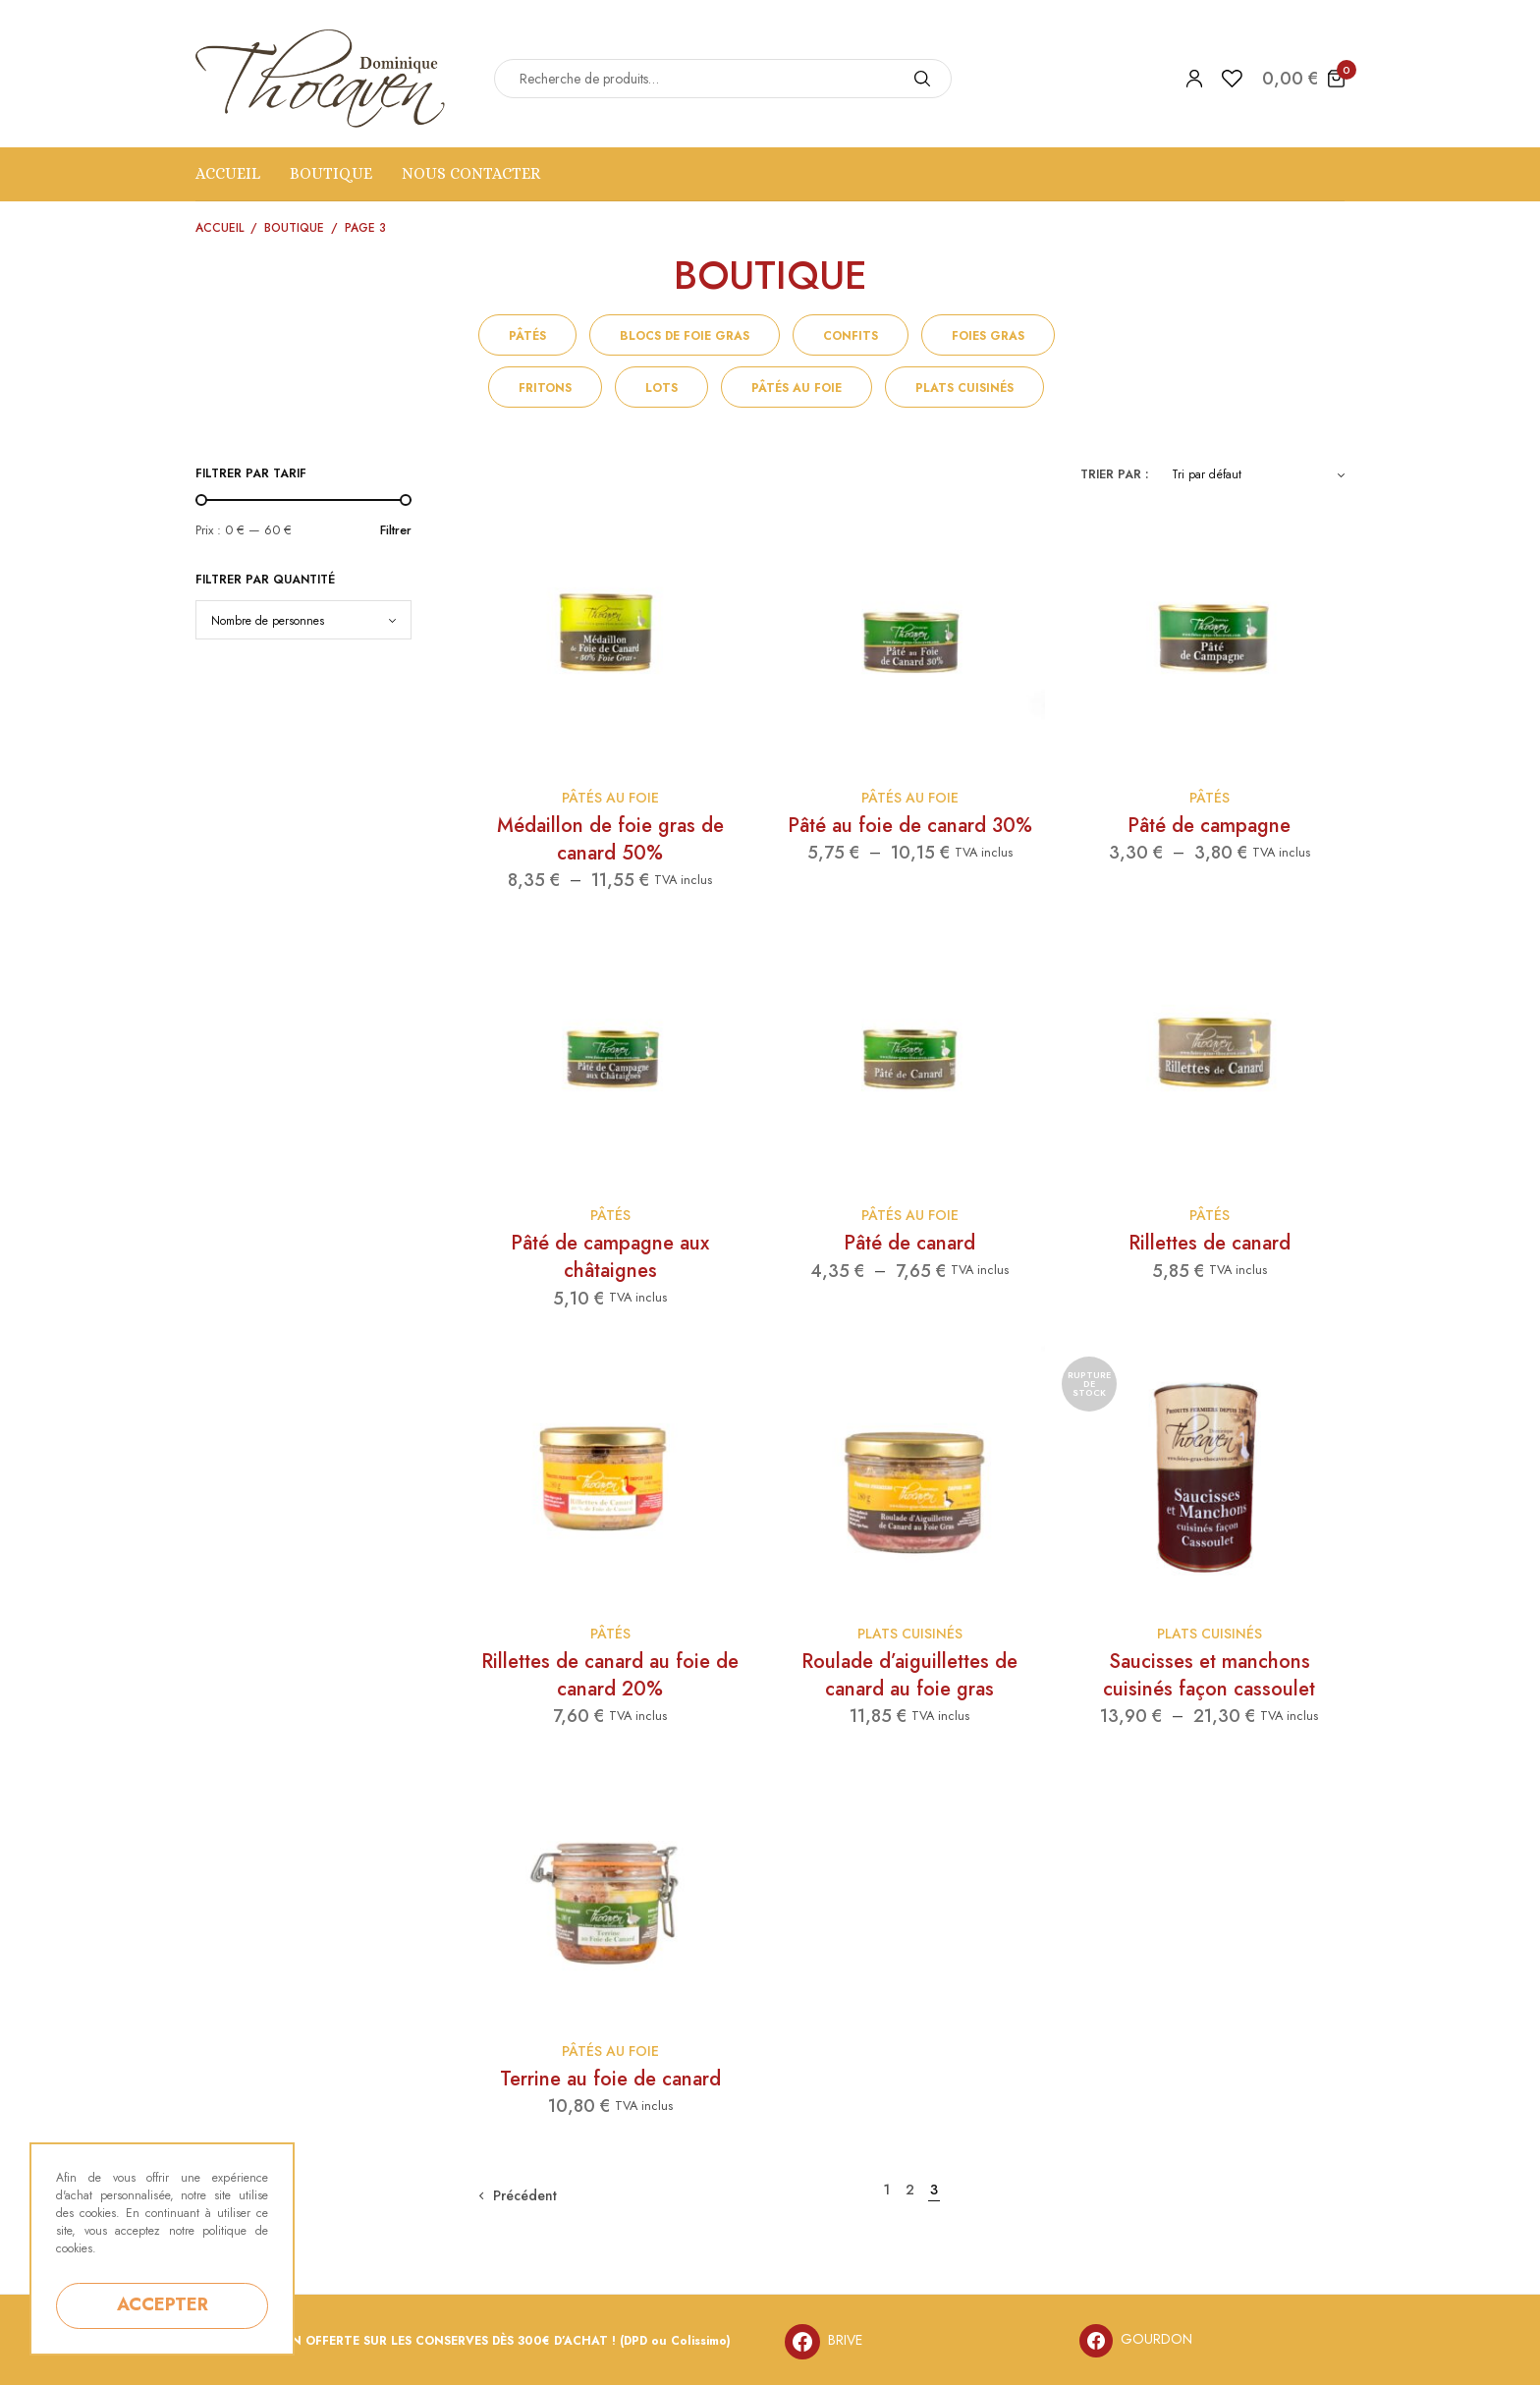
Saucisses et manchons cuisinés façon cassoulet (1209, 1675)
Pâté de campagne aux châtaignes (610, 1257)
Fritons (545, 388)
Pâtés (527, 336)
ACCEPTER (162, 2304)
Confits (850, 336)
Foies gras (988, 336)
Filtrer (396, 530)
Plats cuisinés (964, 388)
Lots (661, 388)
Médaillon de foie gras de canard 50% (610, 839)
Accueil (227, 173)
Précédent (525, 2195)
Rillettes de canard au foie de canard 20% (610, 1675)
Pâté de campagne (1209, 825)
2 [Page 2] (910, 2189)
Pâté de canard (909, 1243)
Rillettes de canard (1209, 1243)
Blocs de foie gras (684, 336)
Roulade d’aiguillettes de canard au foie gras (909, 1675)
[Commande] (1258, 474)
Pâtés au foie (796, 388)
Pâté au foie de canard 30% (910, 825)
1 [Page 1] (886, 2189)
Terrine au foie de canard (610, 2079)
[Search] (922, 78)
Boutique (331, 173)
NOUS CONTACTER (471, 173)
